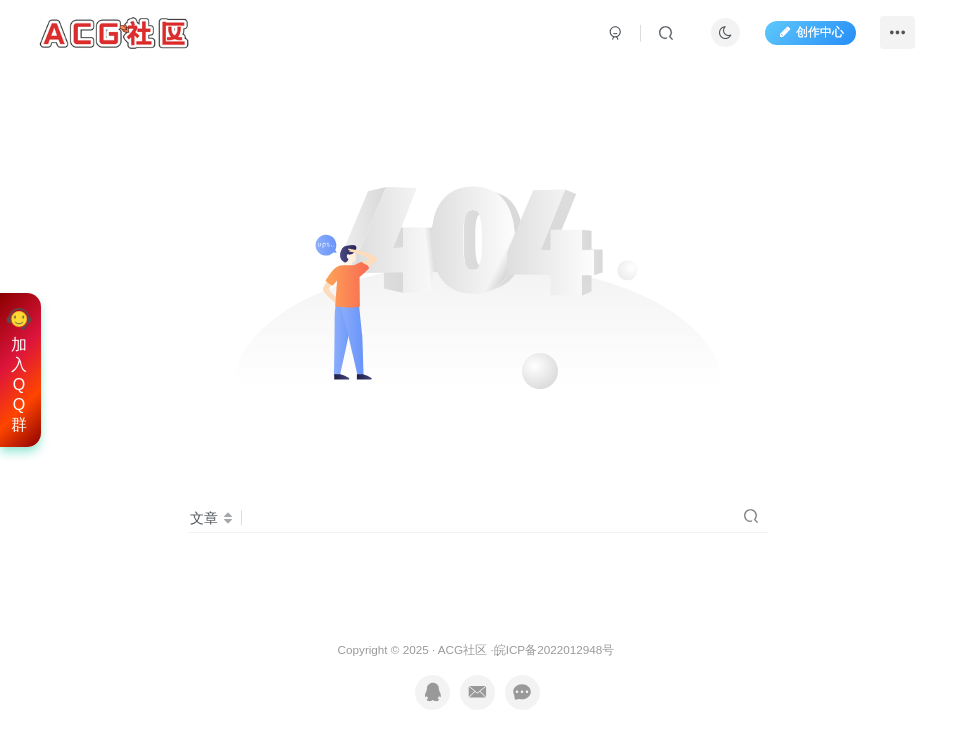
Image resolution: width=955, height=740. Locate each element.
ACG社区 (462, 649)
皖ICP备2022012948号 (554, 649)
